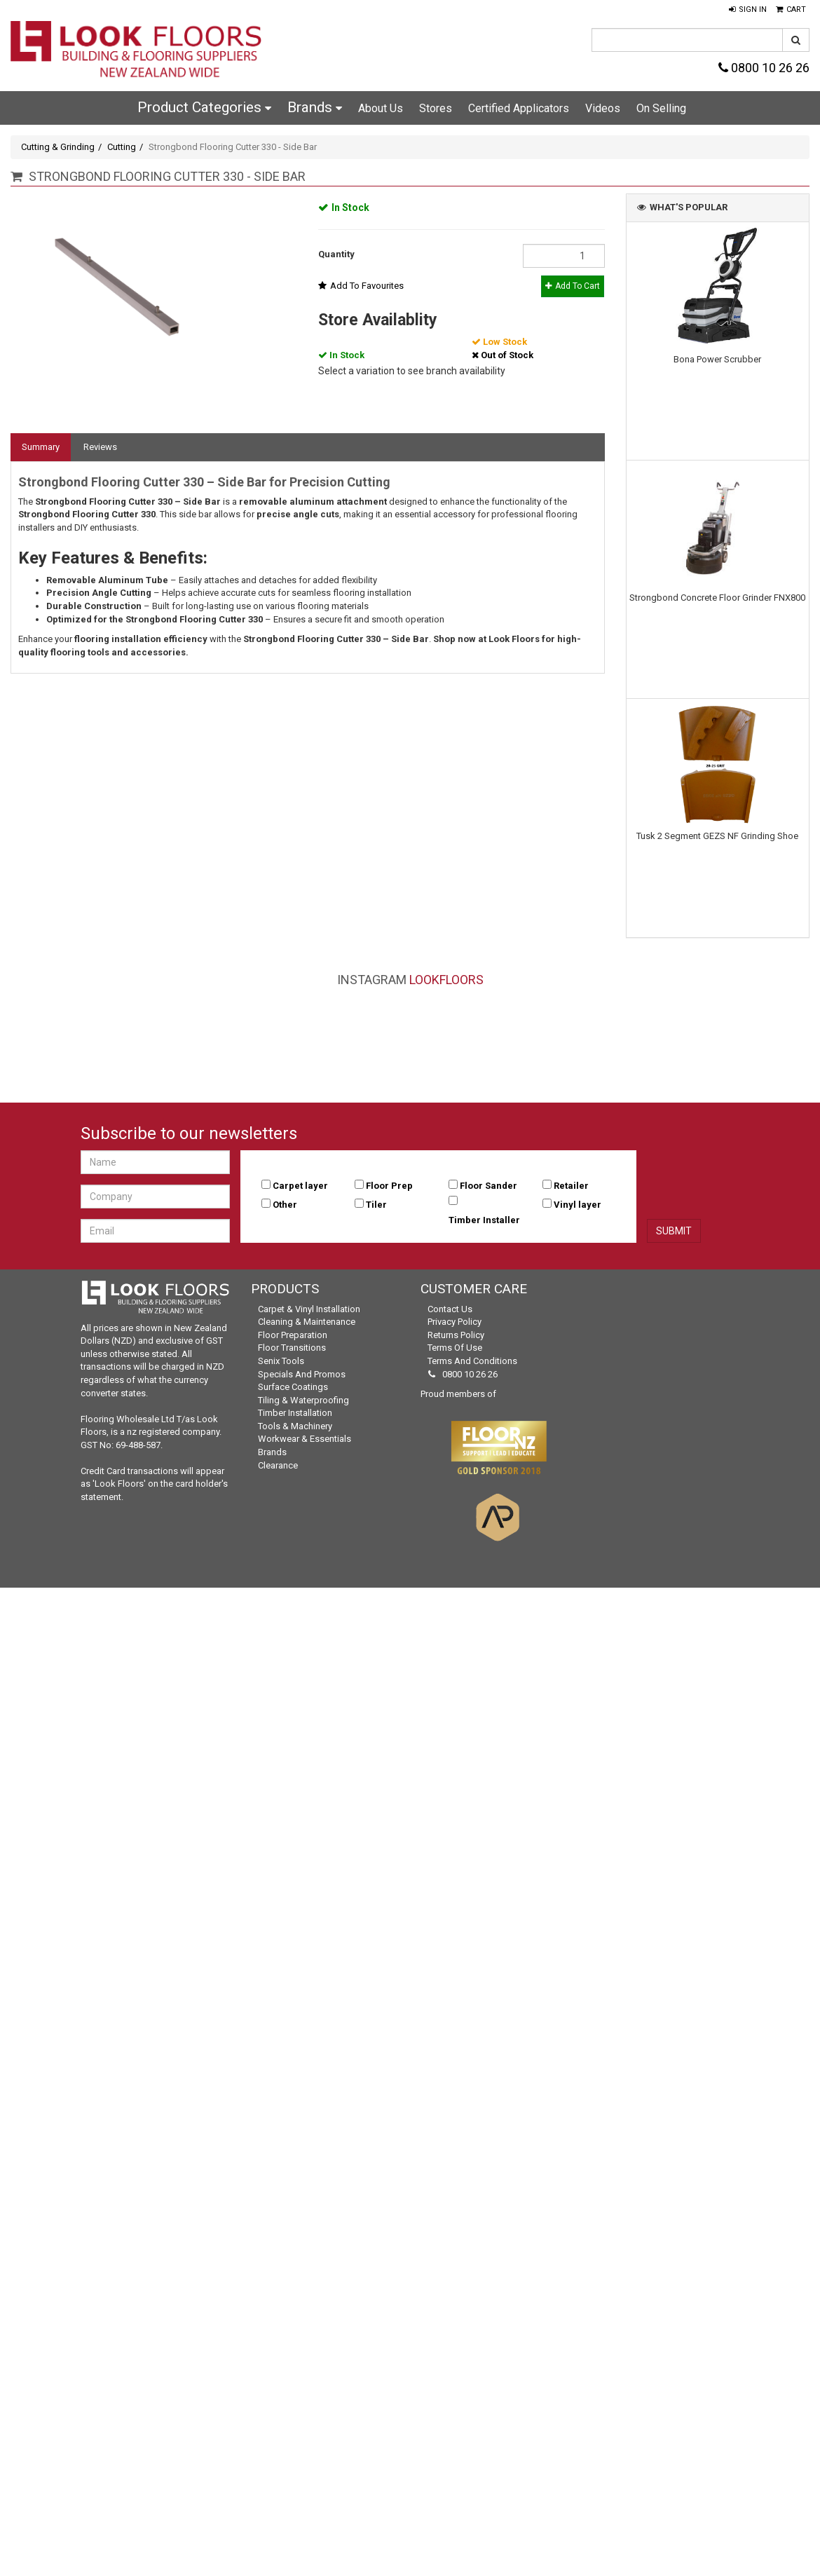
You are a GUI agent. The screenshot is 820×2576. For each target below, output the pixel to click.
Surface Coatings (293, 1387)
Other (285, 1204)
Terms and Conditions (472, 1361)
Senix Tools (281, 1361)
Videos (602, 108)
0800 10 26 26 (763, 67)
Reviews (100, 447)
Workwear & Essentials (304, 1438)
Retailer (571, 1185)
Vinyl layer (577, 1204)
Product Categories (204, 107)
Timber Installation (295, 1413)
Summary (41, 447)
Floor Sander (488, 1185)
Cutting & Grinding (58, 147)
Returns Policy (456, 1335)
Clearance (278, 1465)
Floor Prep (389, 1185)
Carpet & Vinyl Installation (309, 1309)
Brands (314, 107)
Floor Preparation (292, 1335)
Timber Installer (484, 1220)
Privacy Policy (454, 1321)
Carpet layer (300, 1185)
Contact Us (450, 1309)
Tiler (376, 1204)
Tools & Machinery (295, 1426)
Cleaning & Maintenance (306, 1321)
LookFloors (446, 979)
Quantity (336, 254)
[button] (747, 10)
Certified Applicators (518, 108)
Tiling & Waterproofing (303, 1400)
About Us (380, 108)
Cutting (121, 147)
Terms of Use (455, 1347)
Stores (435, 108)
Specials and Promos (302, 1374)
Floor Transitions (292, 1347)
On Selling (661, 108)
